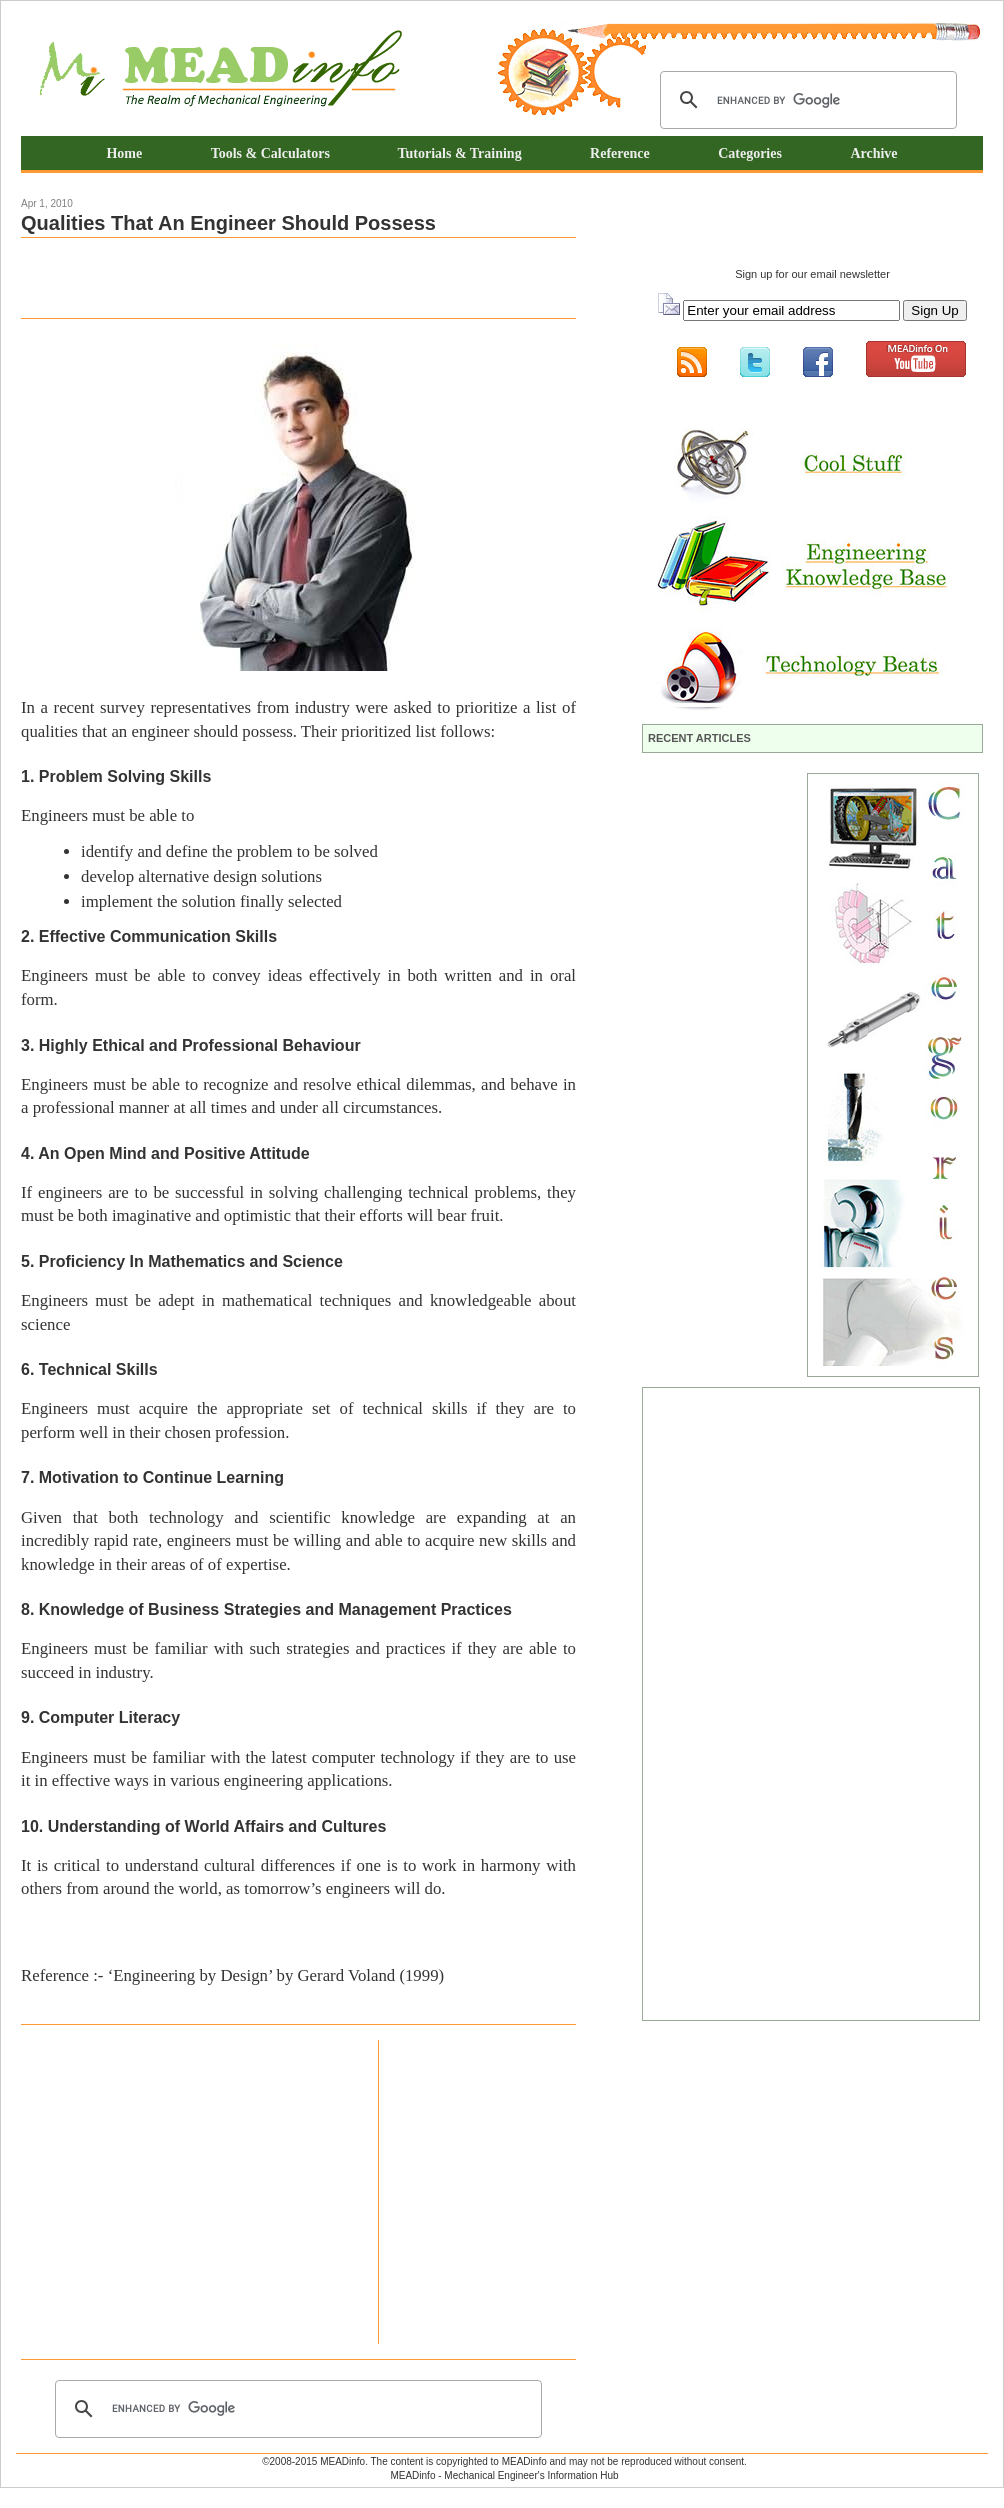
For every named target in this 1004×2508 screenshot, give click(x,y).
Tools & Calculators (272, 153)
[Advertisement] (255, 278)
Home (124, 153)
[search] (805, 100)
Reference (620, 153)
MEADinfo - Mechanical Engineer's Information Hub (504, 2475)
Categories (750, 153)
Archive (873, 153)
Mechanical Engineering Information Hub (221, 71)
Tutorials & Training (459, 153)
